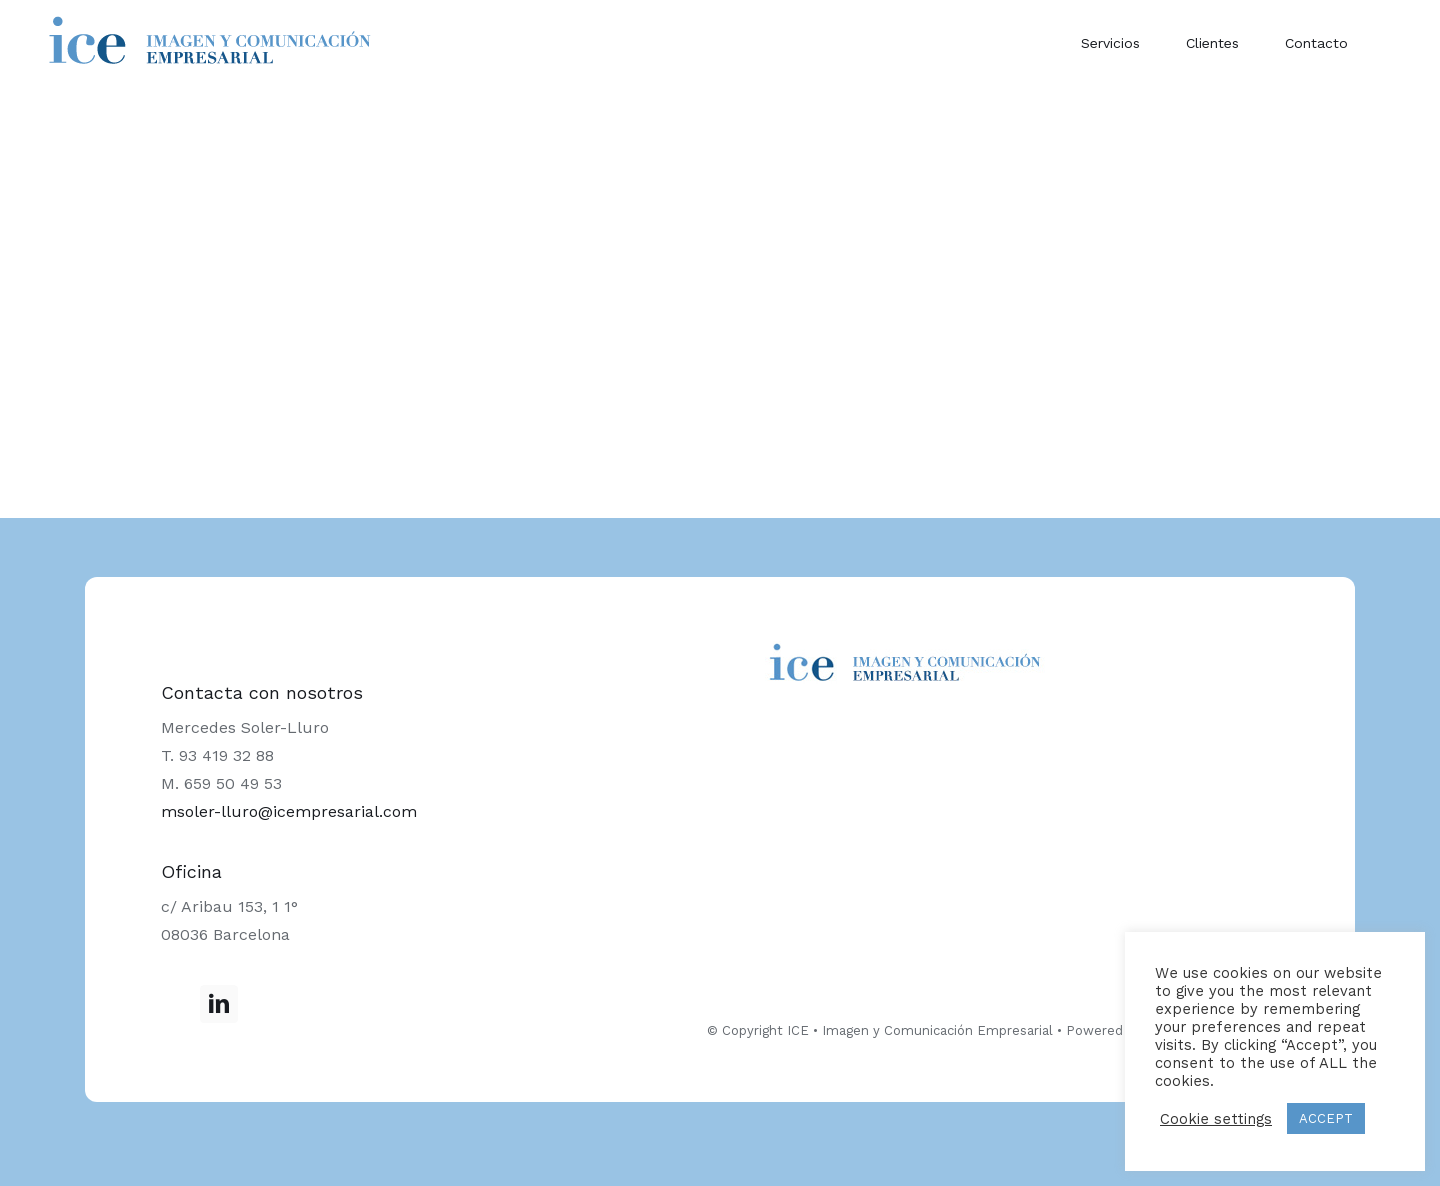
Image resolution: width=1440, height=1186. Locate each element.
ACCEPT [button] (1326, 1118)
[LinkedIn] (219, 1004)
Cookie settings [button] (1216, 1119)
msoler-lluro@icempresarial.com (289, 811)
